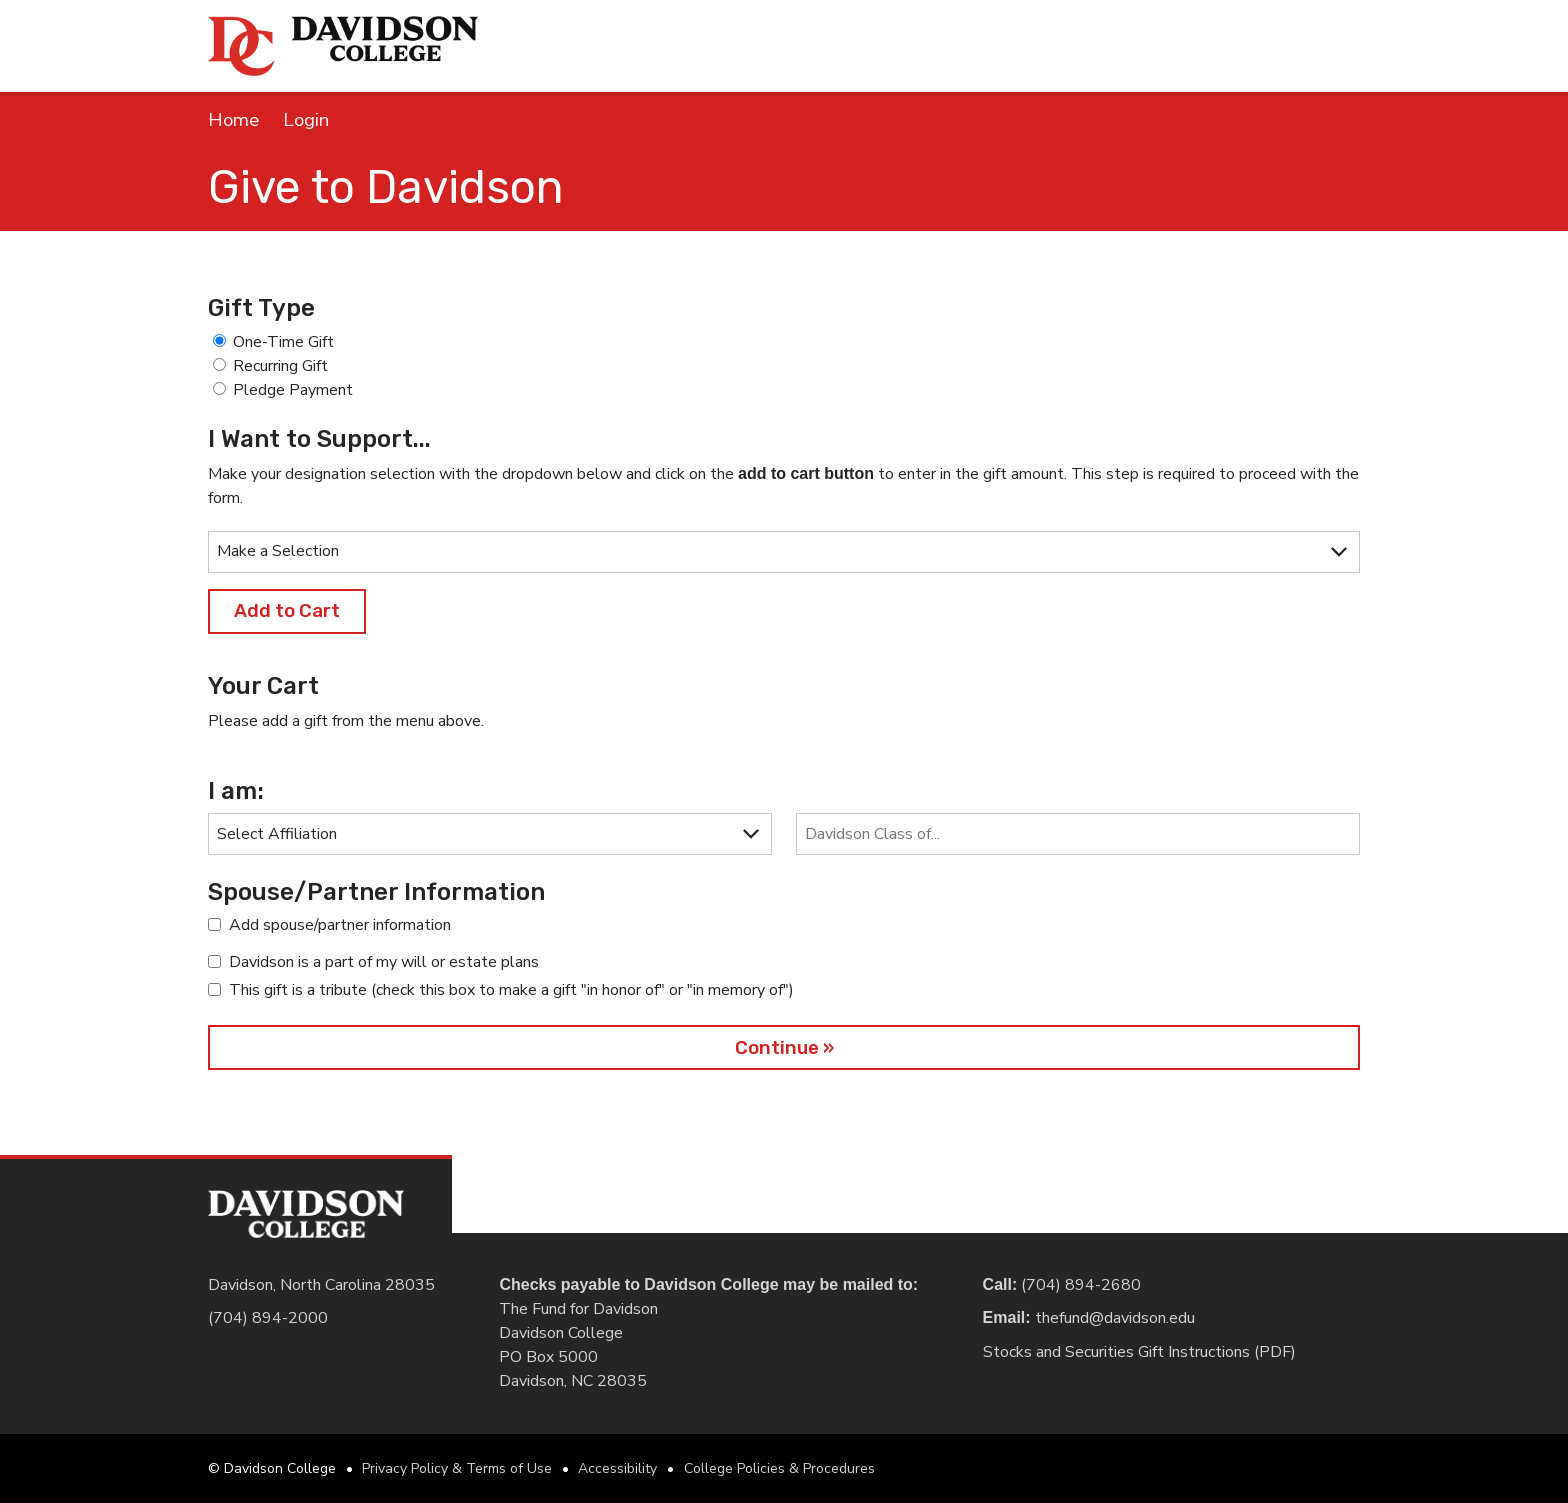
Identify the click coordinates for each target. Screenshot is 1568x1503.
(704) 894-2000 (268, 1318)
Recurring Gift (280, 366)
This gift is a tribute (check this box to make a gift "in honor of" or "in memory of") (511, 990)
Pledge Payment (293, 390)
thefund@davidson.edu (1115, 1318)
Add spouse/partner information (340, 925)
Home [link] (233, 120)
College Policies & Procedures (779, 1468)
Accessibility (617, 1468)
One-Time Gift (283, 342)
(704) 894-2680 (1085, 1285)
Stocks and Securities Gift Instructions (1118, 1352)
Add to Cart (287, 611)
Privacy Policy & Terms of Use (457, 1468)
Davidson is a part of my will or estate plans (384, 962)
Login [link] (306, 120)
